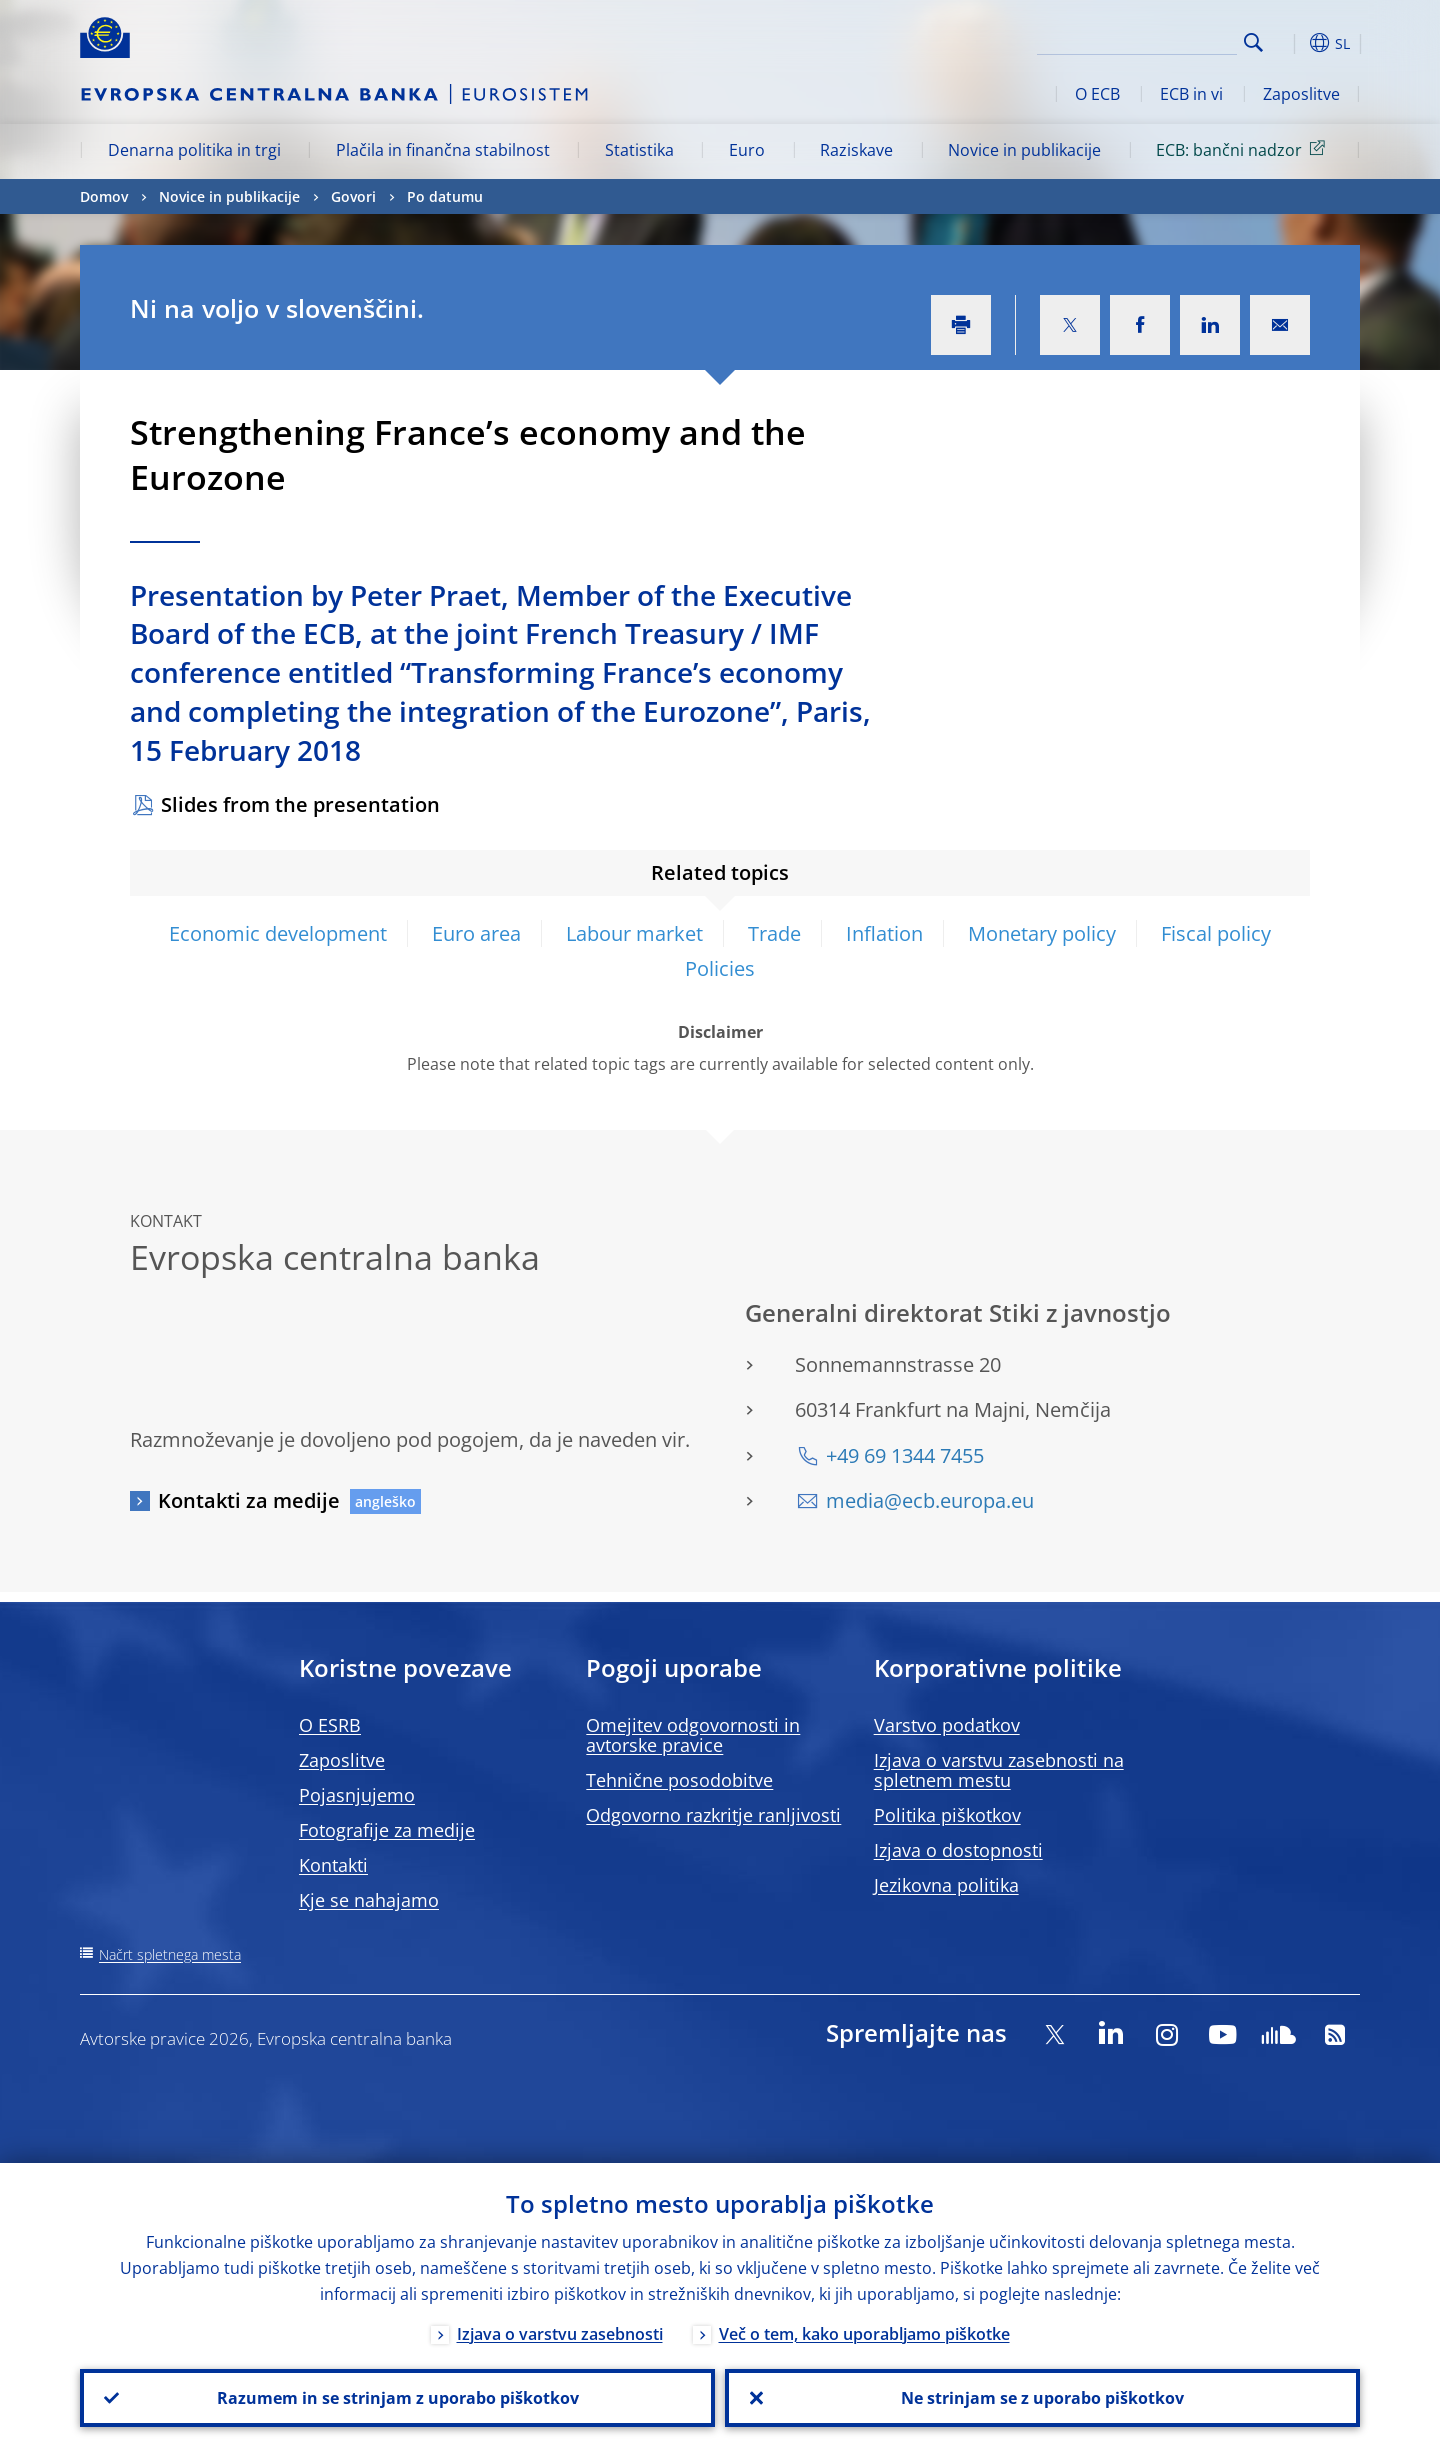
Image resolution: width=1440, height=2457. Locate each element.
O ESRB (330, 1725)
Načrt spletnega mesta (170, 1954)
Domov (104, 196)
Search (1253, 42)
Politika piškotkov (947, 1815)
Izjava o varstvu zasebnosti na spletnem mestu (999, 1770)
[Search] (1137, 40)
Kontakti (333, 1865)
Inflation (884, 933)
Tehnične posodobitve (679, 1780)
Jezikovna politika (946, 1885)
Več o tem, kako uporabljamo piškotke (864, 2334)
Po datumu (445, 196)
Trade (774, 933)
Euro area (476, 933)
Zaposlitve (1301, 94)
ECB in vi (1191, 94)
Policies (720, 968)
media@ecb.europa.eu (930, 1500)
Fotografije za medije (387, 1830)
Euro (747, 150)
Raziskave (856, 150)
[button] (1290, 43)
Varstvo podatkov (947, 1725)
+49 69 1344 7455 (905, 1455)
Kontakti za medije (249, 1500)
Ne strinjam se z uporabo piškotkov (1042, 2398)
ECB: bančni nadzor (1244, 149)
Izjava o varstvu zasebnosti (560, 2334)
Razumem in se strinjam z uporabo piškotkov (398, 2398)
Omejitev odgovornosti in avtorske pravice (693, 1735)
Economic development (278, 933)
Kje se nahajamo (369, 1900)
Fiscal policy (1216, 933)
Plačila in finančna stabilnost (443, 150)
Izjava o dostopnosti (958, 1850)
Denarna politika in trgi (194, 150)
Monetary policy (1042, 933)
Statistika (639, 150)
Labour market (634, 933)
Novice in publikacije (1024, 150)
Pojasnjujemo (357, 1795)
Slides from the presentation (300, 804)
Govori (353, 196)
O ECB (1097, 94)
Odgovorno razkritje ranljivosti (713, 1815)
